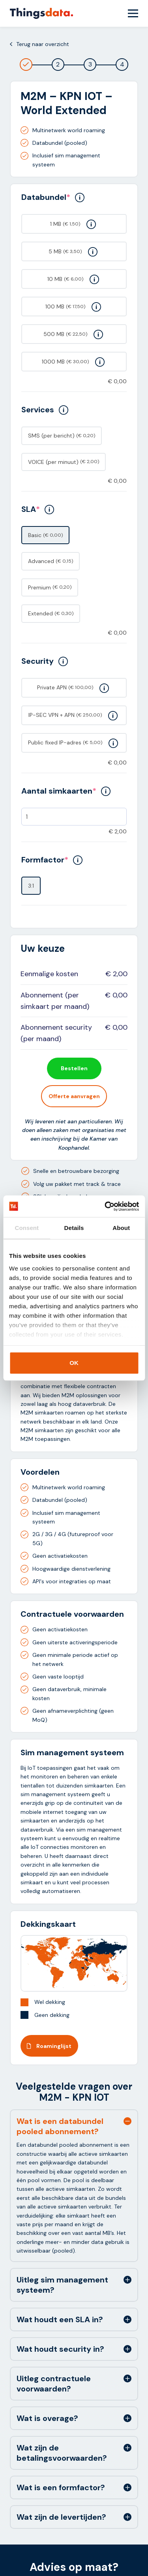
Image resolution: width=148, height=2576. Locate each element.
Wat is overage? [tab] (47, 2418)
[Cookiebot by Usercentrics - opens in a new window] (105, 1206)
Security (44, 661)
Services (44, 409)
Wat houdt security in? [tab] (60, 2349)
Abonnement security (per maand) (56, 1033)
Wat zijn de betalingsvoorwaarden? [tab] (62, 2453)
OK (74, 1362)
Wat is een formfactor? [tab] (61, 2487)
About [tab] (121, 1227)
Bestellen (74, 1068)
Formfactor (51, 860)
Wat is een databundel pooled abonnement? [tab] (60, 2126)
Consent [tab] (27, 1227)
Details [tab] (74, 1227)
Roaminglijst (49, 2046)
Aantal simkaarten (66, 791)
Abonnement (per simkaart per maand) (55, 1000)
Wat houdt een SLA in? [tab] (60, 2319)
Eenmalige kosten (49, 974)
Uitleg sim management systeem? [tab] (62, 2285)
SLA (37, 509)
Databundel (52, 197)
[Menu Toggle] (133, 13)
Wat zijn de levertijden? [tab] (61, 2517)
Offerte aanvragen (74, 1096)
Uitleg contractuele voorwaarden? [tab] (54, 2383)
